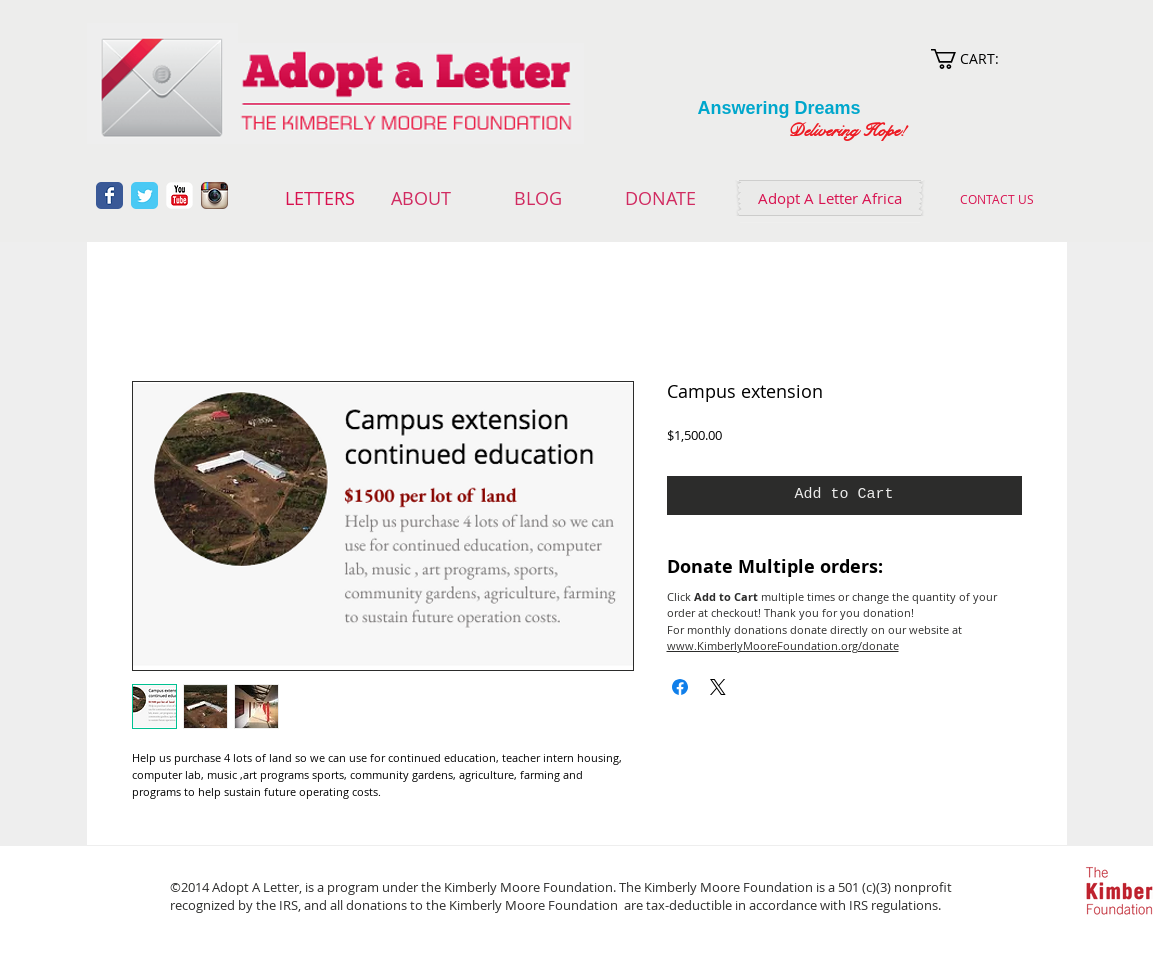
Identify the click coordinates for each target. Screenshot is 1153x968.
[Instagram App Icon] (214, 195)
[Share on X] (718, 687)
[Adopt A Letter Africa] (830, 198)
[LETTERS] (320, 199)
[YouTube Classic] (179, 195)
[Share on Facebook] (680, 687)
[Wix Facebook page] (109, 195)
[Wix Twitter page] (144, 195)
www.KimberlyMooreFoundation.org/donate (783, 645)
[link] (984, 59)
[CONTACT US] (997, 199)
